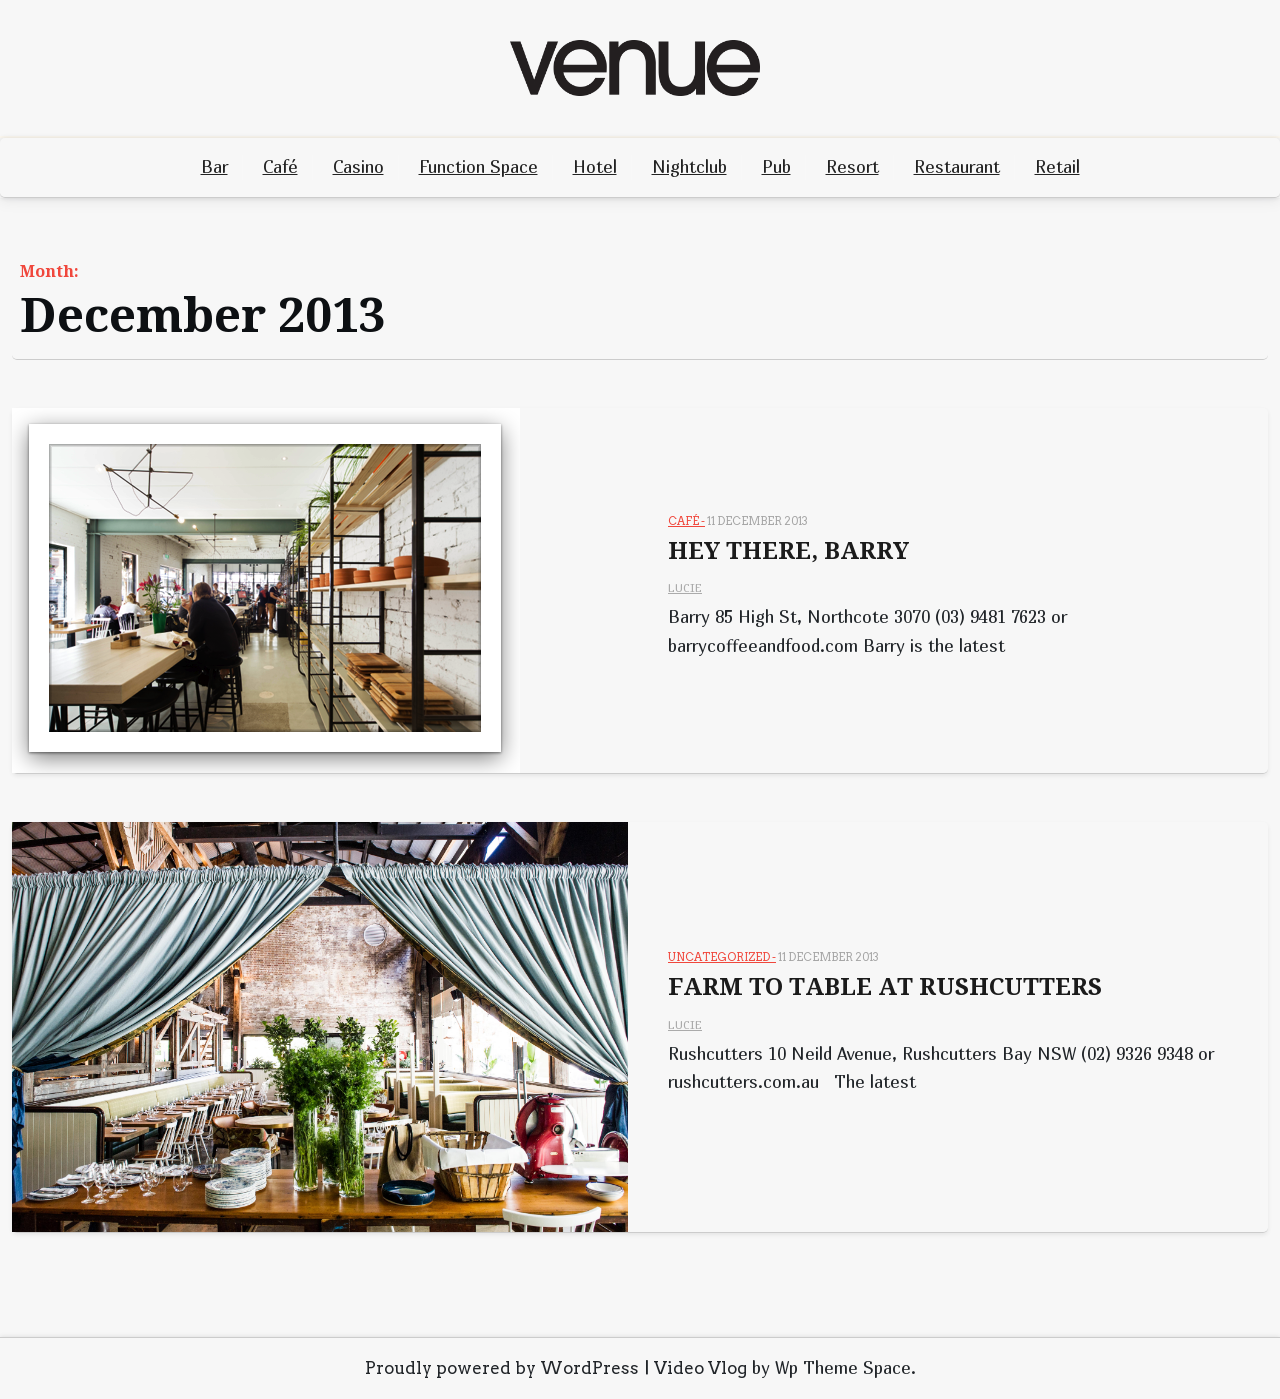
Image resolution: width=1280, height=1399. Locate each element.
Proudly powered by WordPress (502, 1368)
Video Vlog (700, 1368)
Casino (358, 166)
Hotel (595, 166)
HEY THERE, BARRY (788, 550)
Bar (214, 166)
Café (280, 166)
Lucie (685, 587)
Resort (852, 166)
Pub (776, 166)
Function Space (478, 166)
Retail (1057, 166)
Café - (686, 521)
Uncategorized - (722, 957)
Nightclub (689, 166)
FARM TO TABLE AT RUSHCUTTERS (885, 986)
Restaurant (957, 166)
